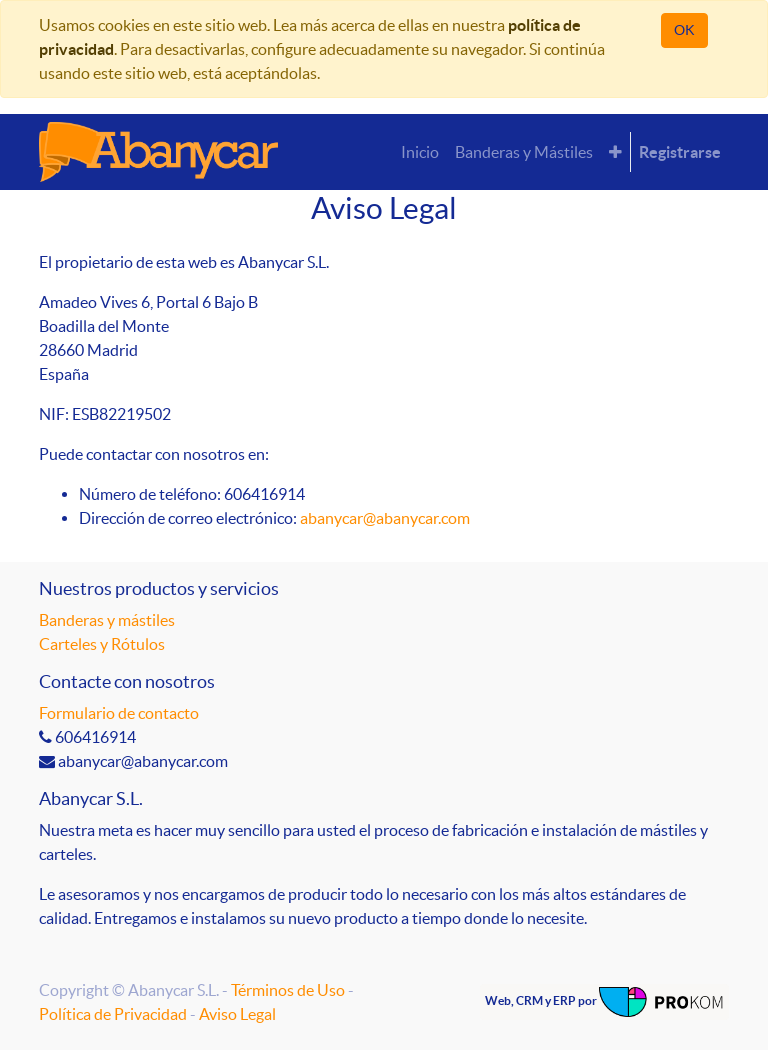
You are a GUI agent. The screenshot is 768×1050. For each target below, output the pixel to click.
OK (684, 30)
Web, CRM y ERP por (604, 1002)
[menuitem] (420, 152)
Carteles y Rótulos (102, 644)
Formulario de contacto (119, 713)
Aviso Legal (237, 1014)
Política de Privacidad (113, 1014)
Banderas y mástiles (107, 620)
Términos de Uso (288, 990)
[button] (615, 152)
